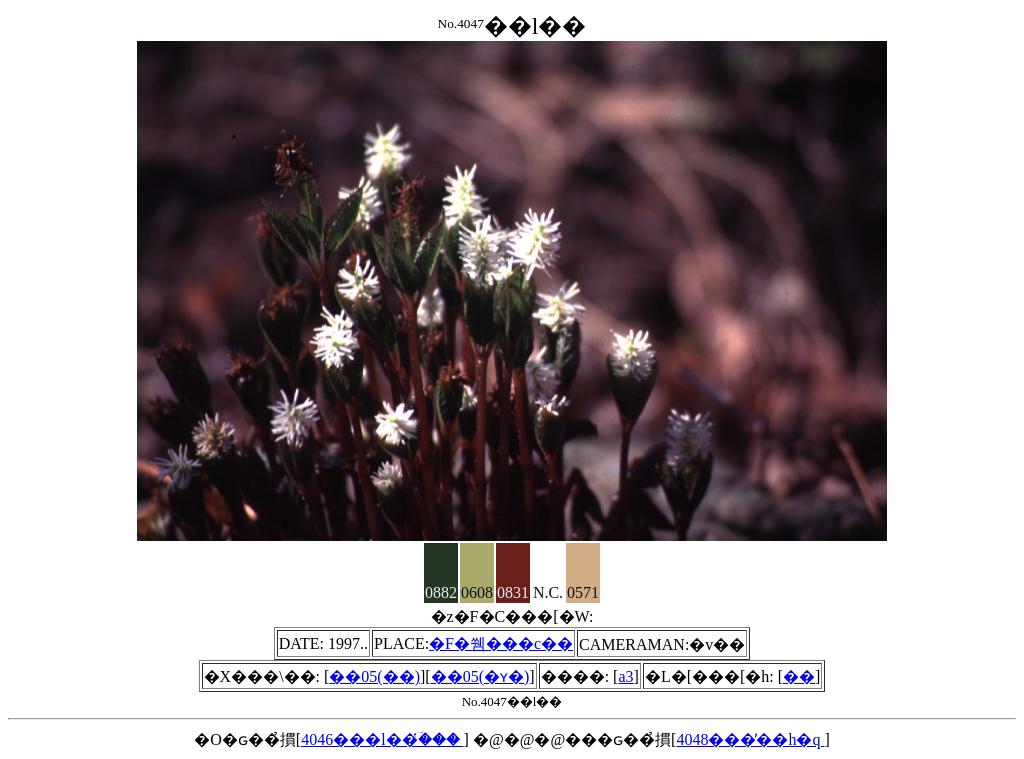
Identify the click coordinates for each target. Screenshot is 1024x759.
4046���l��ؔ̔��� (382, 739)
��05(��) (374, 676)
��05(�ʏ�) (480, 676)
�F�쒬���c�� (501, 643)
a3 (625, 676)
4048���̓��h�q (750, 739)
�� (799, 676)
